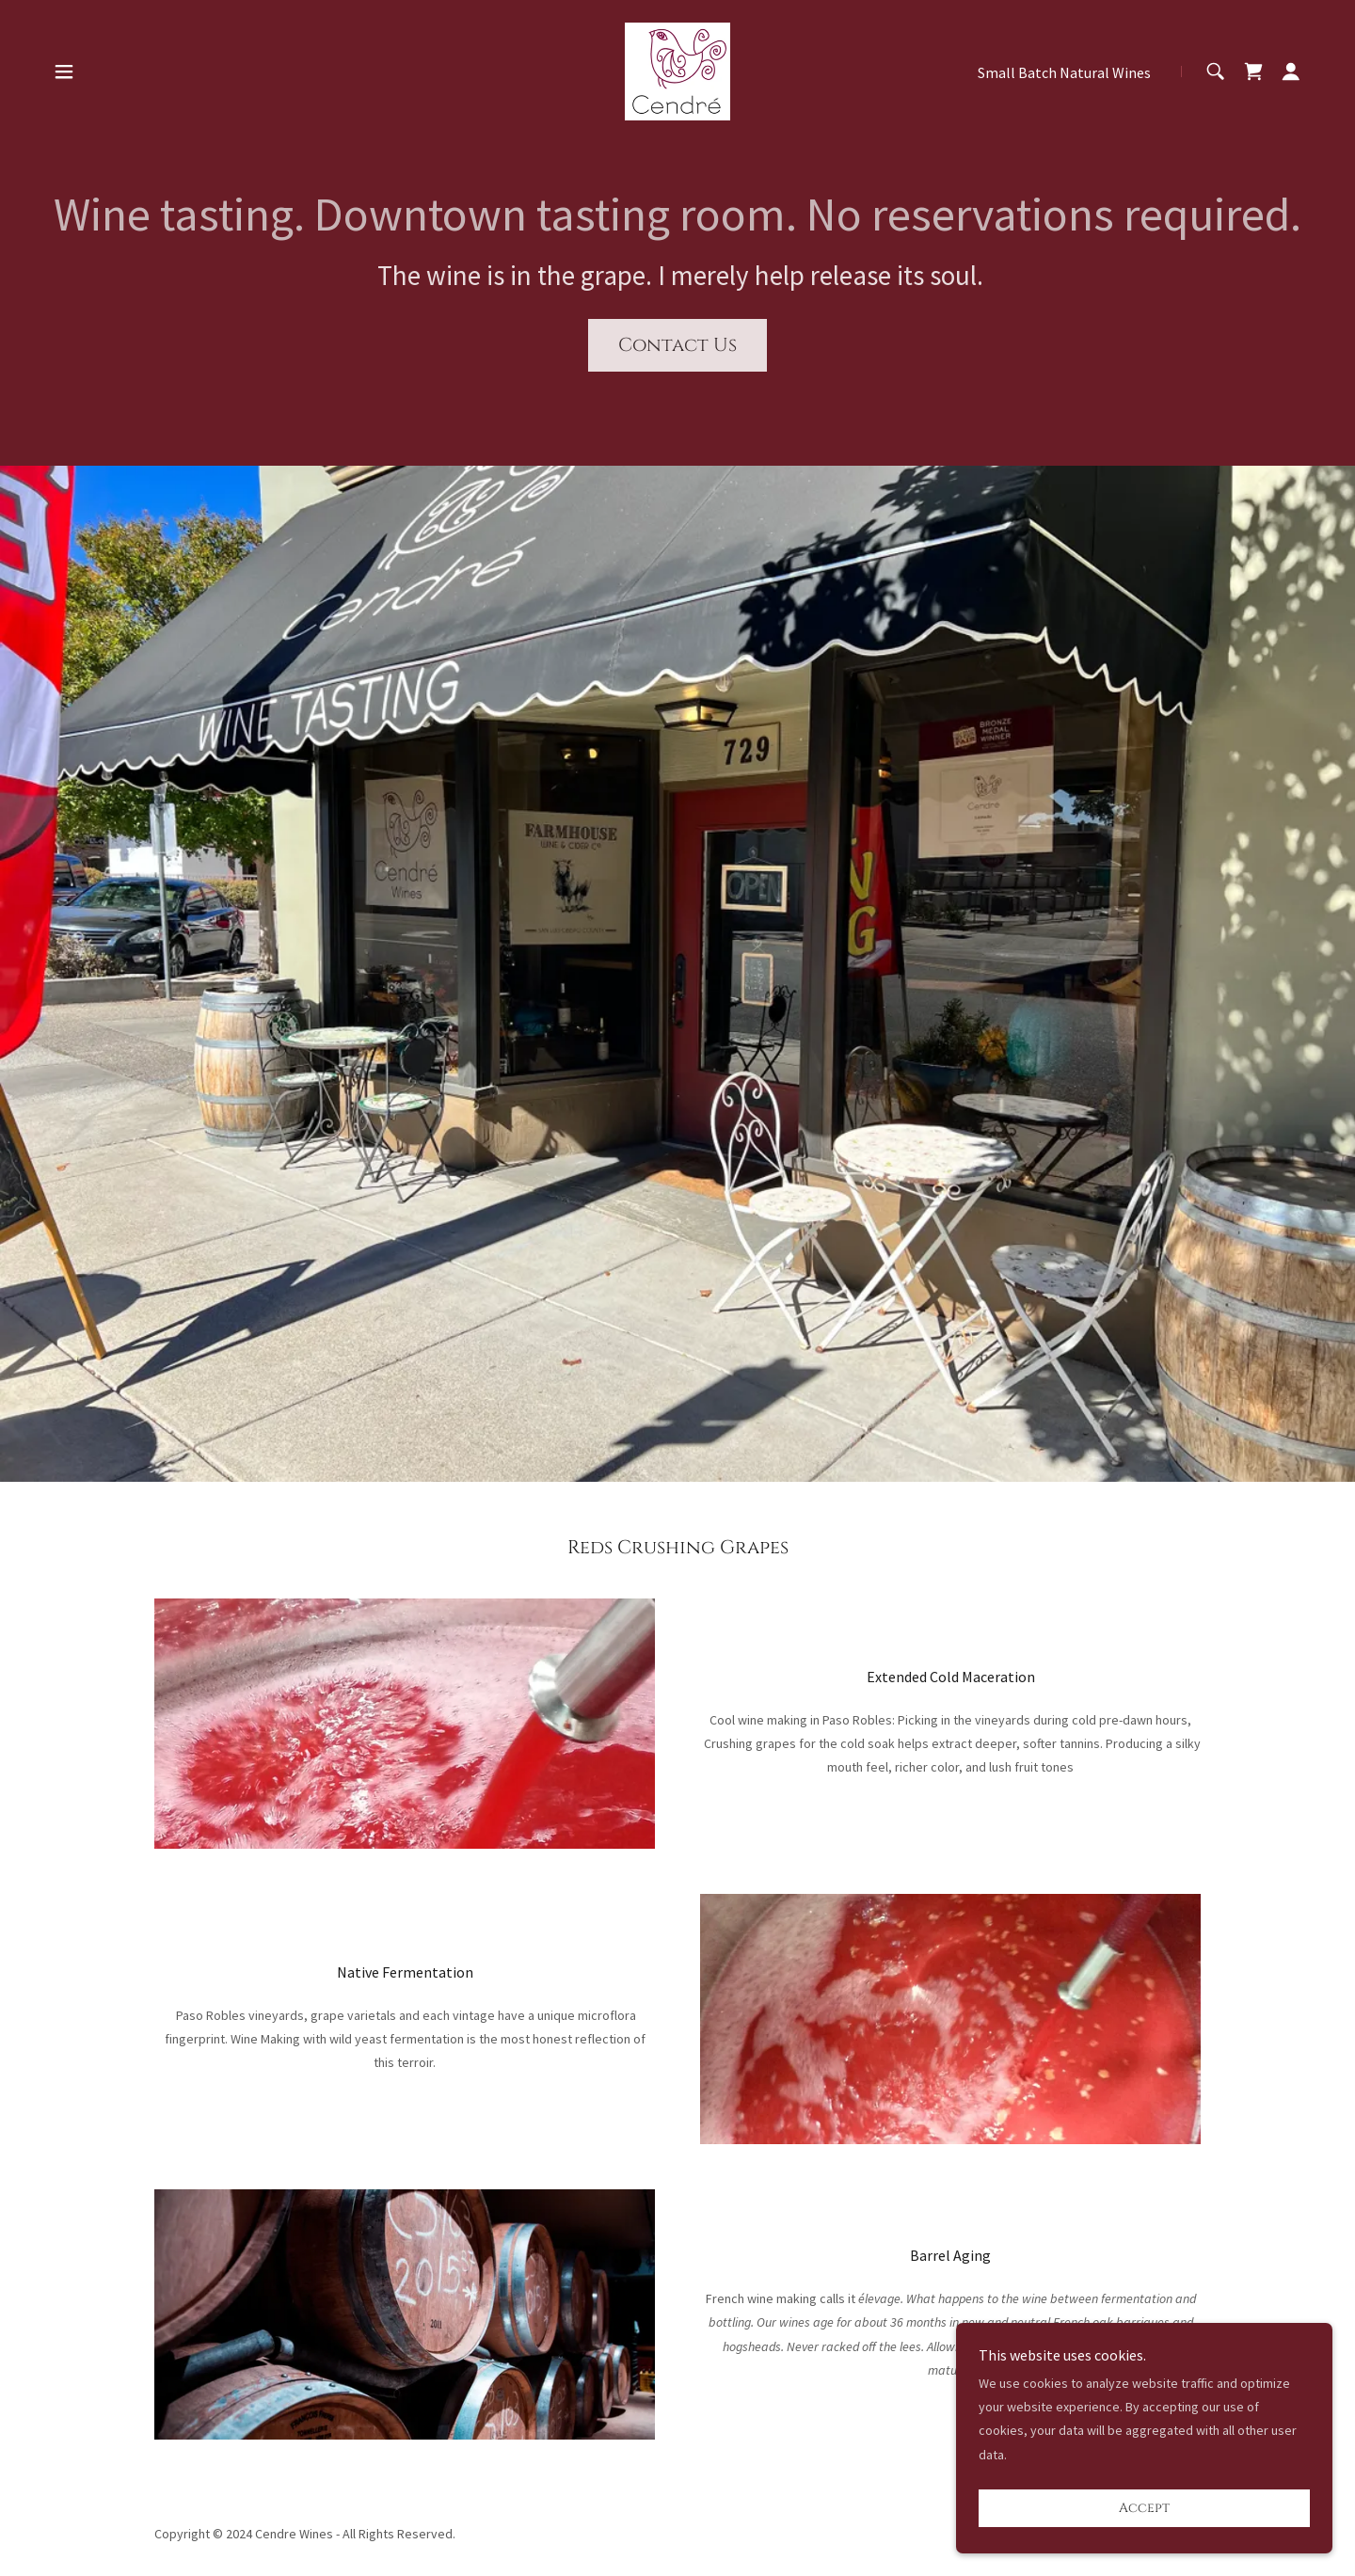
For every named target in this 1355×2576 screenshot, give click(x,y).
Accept (1144, 2509)
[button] (64, 71)
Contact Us (677, 345)
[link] (678, 69)
